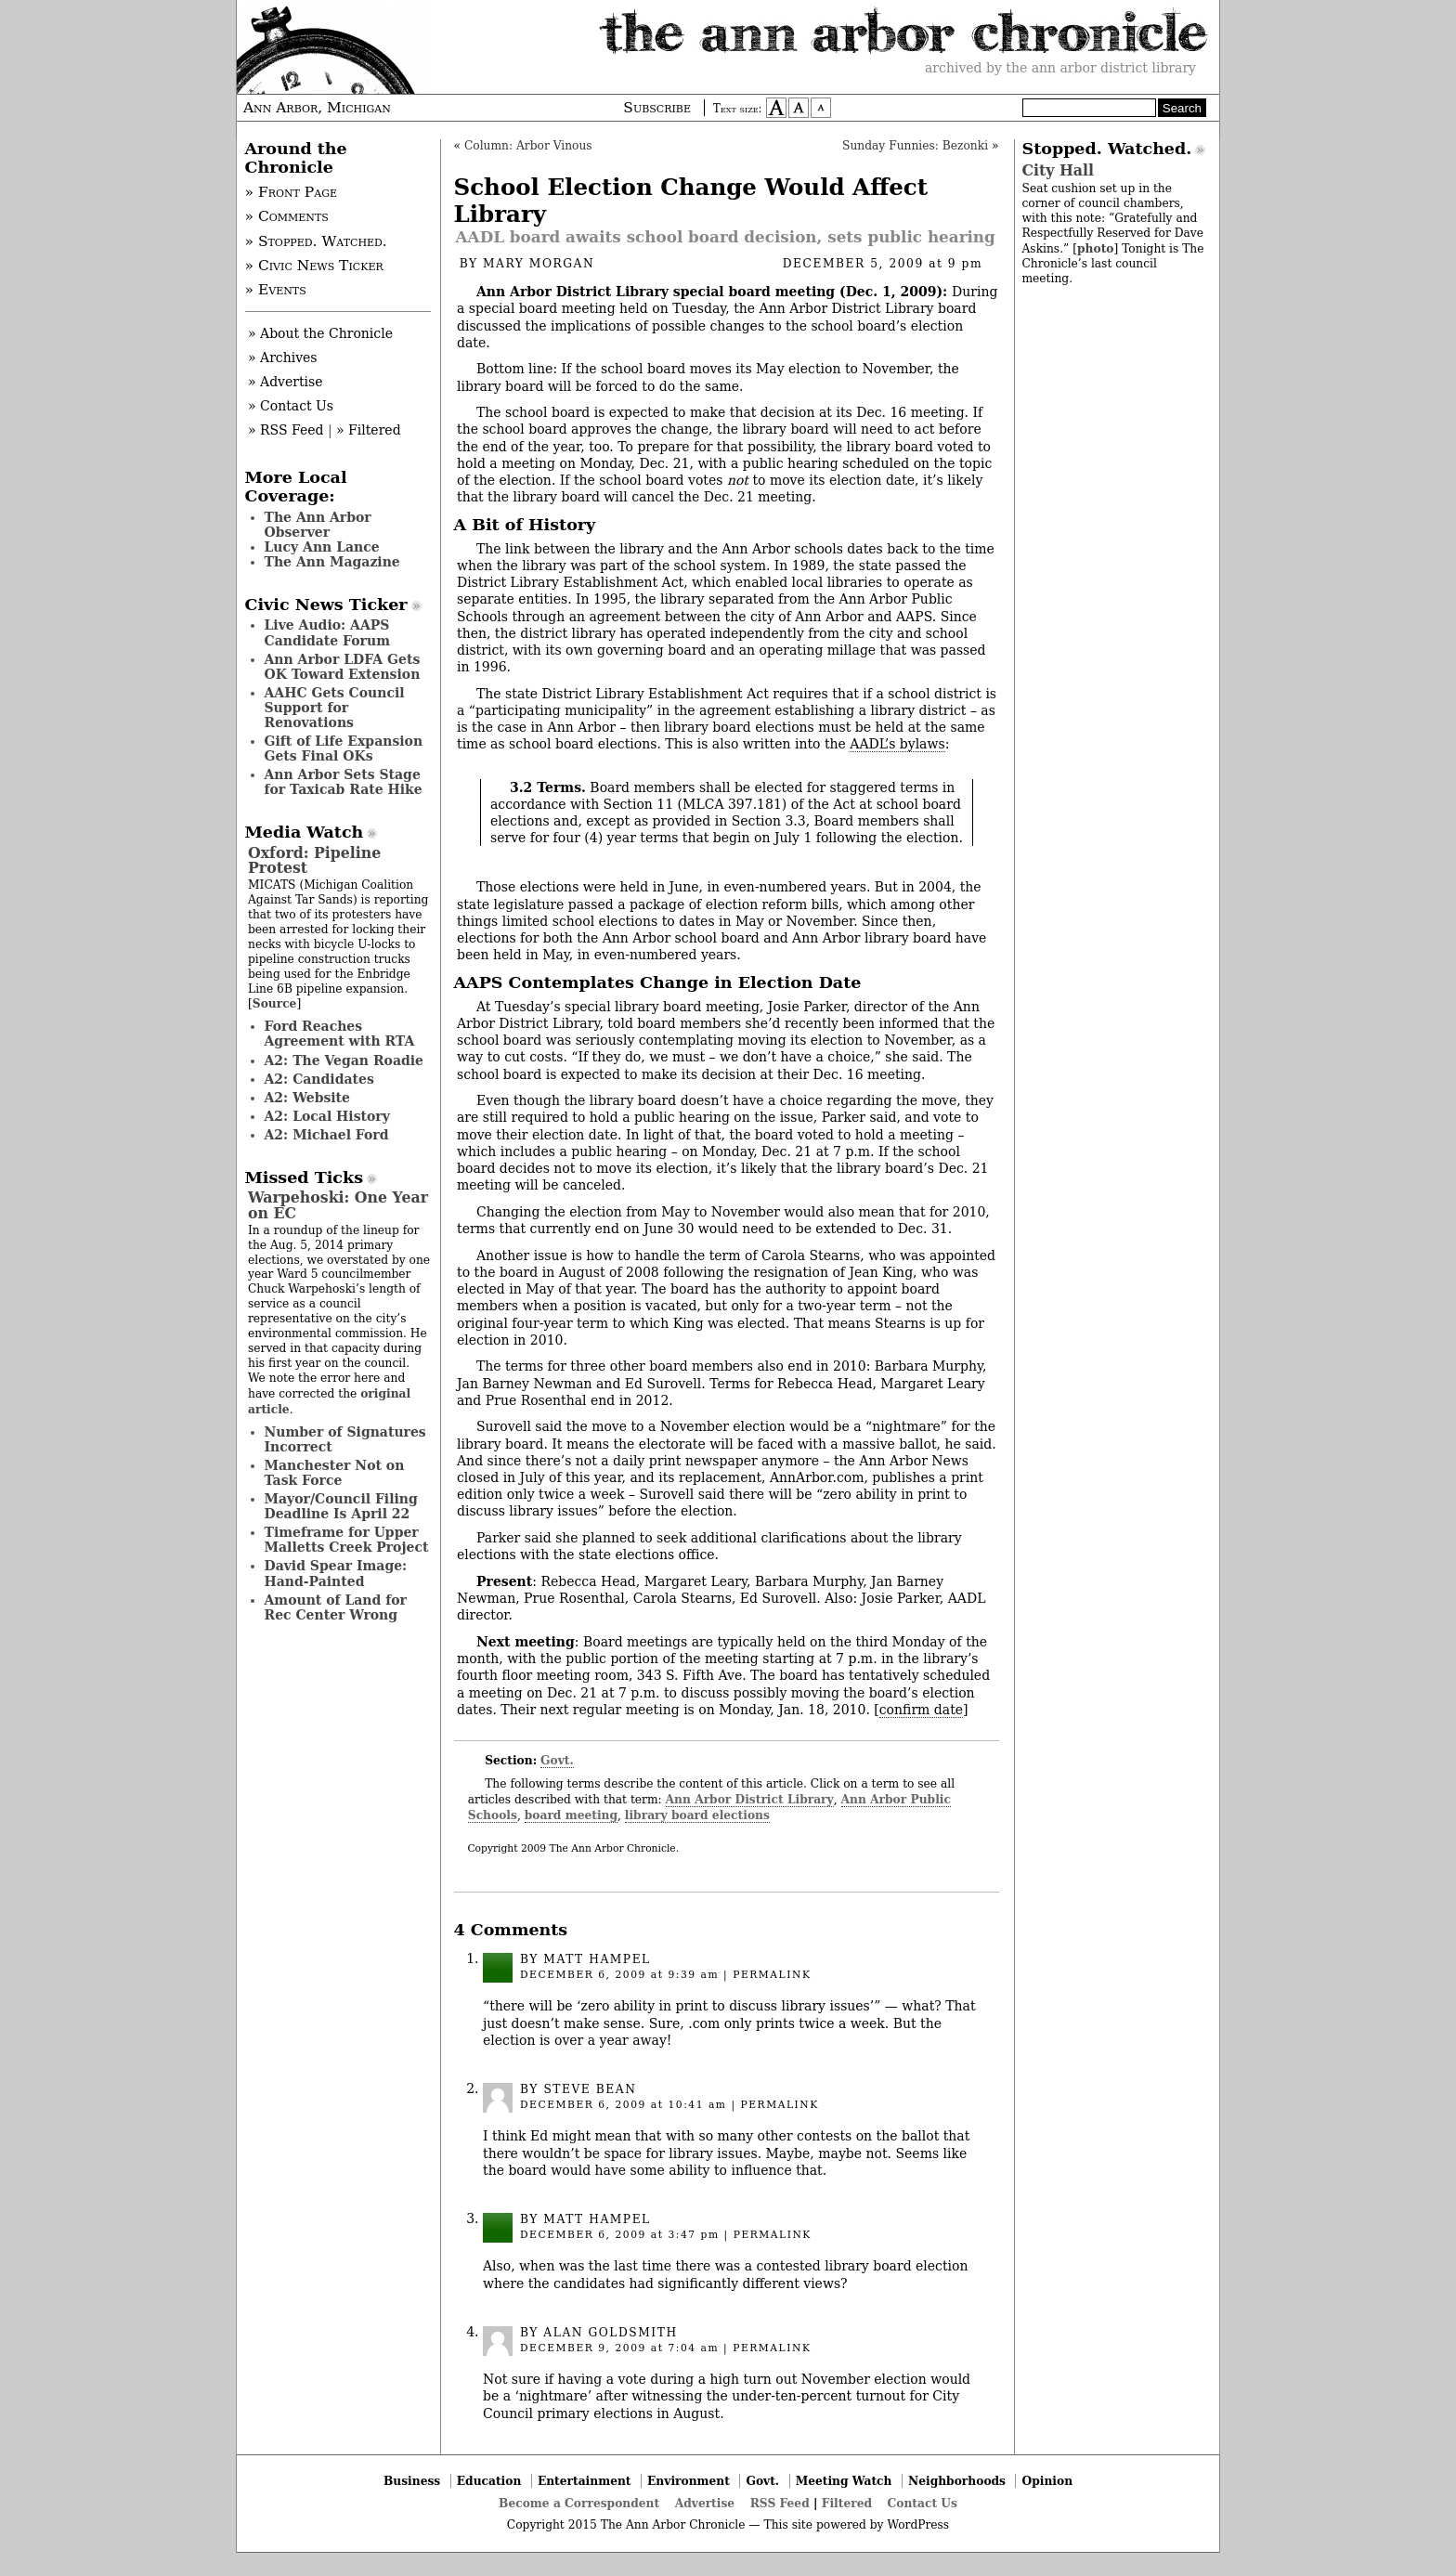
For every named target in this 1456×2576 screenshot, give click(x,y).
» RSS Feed (285, 430)
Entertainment (584, 2481)
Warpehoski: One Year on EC (338, 1205)
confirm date (921, 1709)
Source (275, 1003)
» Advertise (285, 381)
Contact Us (922, 2503)
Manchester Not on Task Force (335, 1473)
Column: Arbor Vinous (528, 145)
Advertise (704, 2503)
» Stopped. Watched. (316, 241)
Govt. (557, 1760)
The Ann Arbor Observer (318, 525)
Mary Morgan (538, 263)
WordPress (918, 2524)
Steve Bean (589, 2089)
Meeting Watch (844, 2481)
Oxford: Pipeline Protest (314, 860)
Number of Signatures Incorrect (345, 1439)
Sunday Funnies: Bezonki (915, 145)
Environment (688, 2481)
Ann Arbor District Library (750, 1799)
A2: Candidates (319, 1079)
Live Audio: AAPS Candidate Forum (328, 632)
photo (1095, 248)
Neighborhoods (957, 2481)
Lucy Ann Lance (322, 547)
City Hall (1058, 170)
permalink (772, 1975)
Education (489, 2481)
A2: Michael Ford (327, 1134)
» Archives (283, 357)
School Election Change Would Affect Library (691, 201)
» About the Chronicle (320, 333)
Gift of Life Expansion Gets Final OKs (344, 748)
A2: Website (308, 1097)
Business (412, 2481)
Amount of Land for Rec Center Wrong (336, 1607)
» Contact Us (290, 405)
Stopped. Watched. (1107, 148)
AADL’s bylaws (897, 743)
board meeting (571, 1815)
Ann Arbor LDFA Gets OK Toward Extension (343, 667)
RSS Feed (780, 2503)
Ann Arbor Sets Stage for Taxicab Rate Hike (343, 782)
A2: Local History (327, 1116)
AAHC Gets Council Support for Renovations (335, 707)
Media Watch (304, 832)
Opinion (1047, 2481)
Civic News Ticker (326, 604)
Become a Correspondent (579, 2503)
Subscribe (657, 107)
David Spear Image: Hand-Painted (336, 1573)
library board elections (697, 1815)
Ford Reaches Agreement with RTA (340, 1033)
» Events (275, 289)
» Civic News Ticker (314, 265)
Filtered (847, 2503)
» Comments (287, 216)
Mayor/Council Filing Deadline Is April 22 (341, 1506)
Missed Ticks (304, 1177)
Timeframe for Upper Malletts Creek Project (347, 1540)
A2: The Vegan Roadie (344, 1060)
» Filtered (368, 430)
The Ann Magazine (332, 561)
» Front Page (291, 192)
